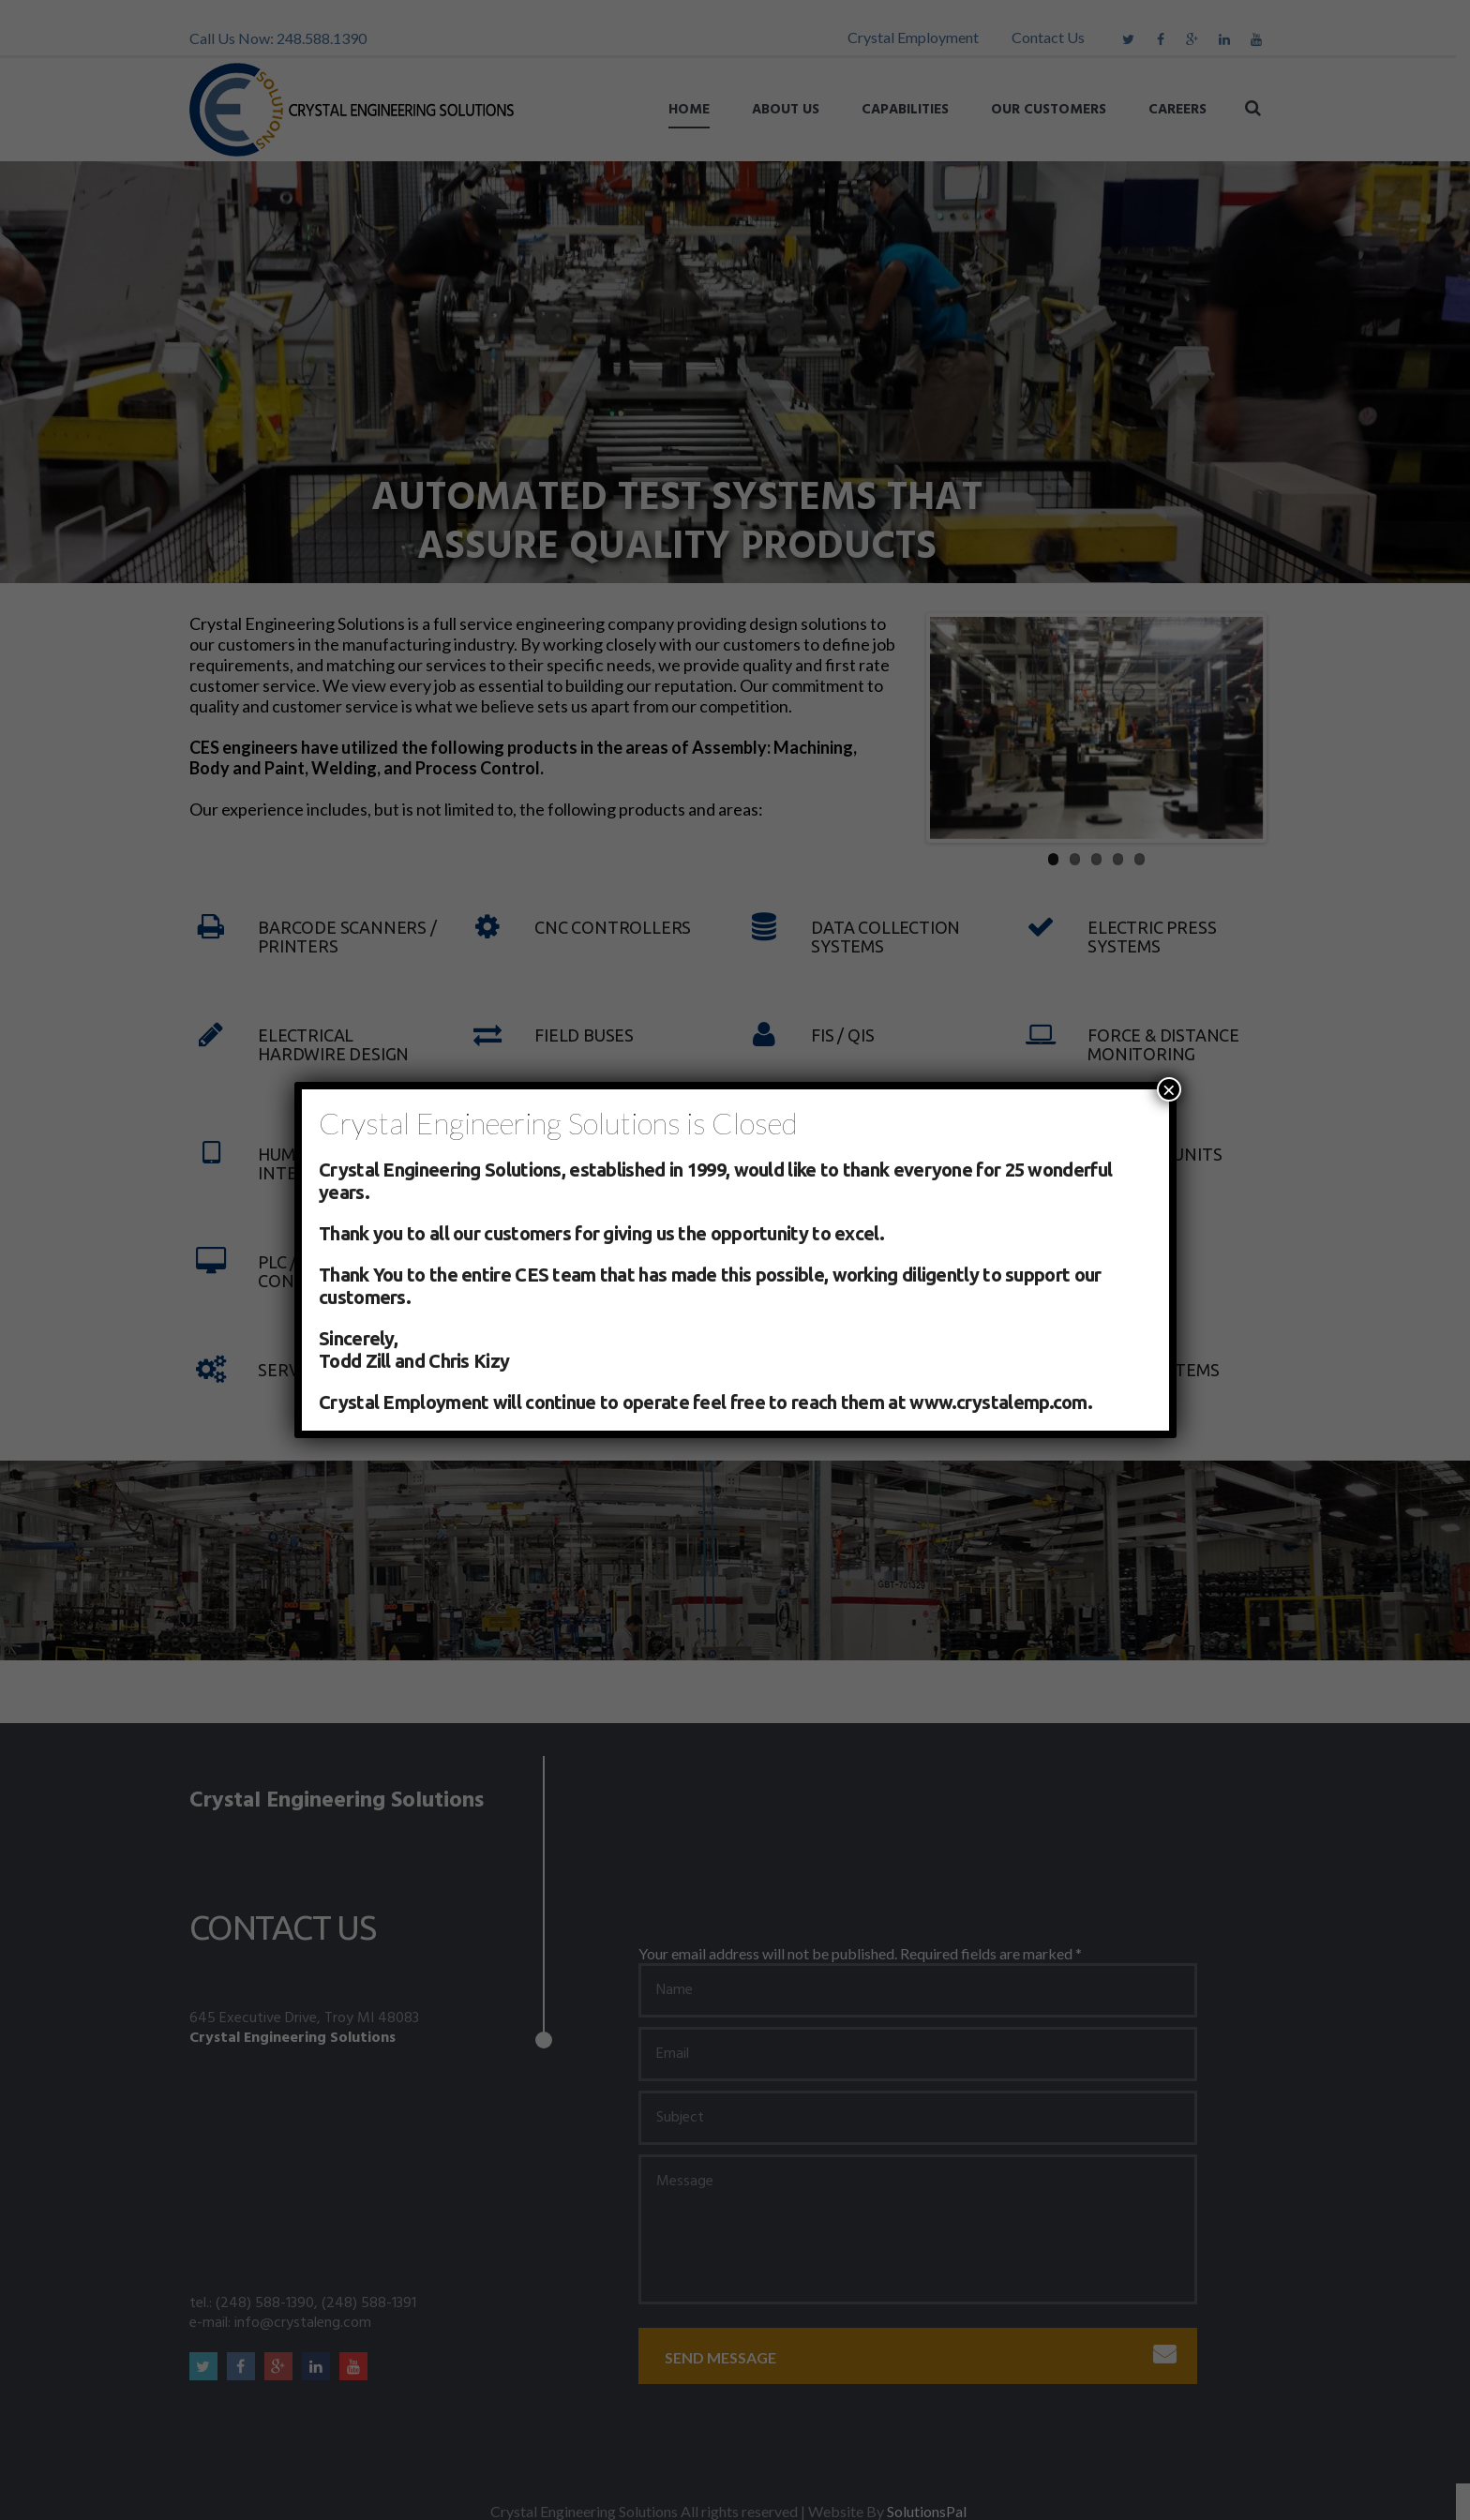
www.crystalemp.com (998, 1402)
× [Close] (1169, 1089)
